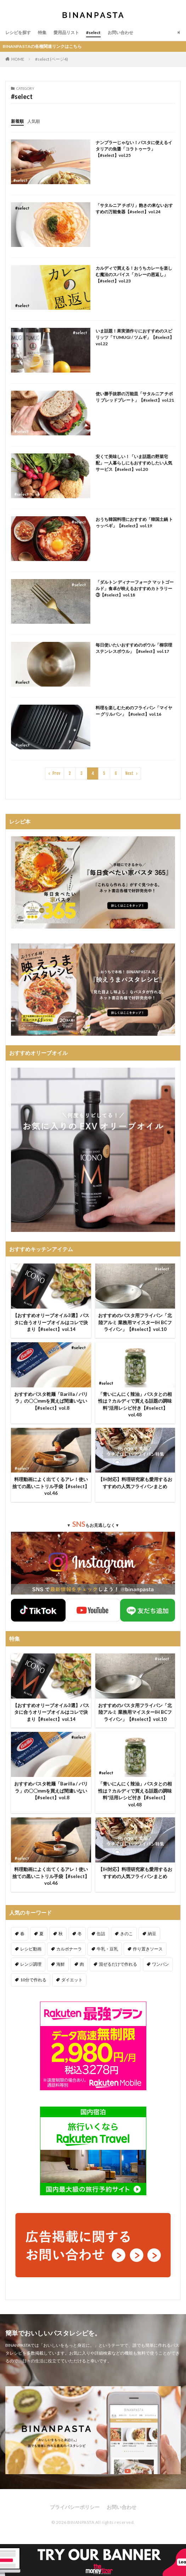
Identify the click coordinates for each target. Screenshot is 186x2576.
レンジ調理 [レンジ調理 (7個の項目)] (30, 1964)
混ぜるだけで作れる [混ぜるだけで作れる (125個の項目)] (118, 1964)
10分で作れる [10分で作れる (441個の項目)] (33, 1979)
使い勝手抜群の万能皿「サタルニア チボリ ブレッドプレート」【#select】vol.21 (135, 397)
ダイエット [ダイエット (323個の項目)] (72, 1979)
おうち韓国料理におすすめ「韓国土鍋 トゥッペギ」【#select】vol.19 (134, 522)
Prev (56, 773)
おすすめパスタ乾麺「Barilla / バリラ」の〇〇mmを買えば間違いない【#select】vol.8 (51, 1401)
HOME (17, 59)
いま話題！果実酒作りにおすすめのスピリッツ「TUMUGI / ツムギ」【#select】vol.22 (135, 337)
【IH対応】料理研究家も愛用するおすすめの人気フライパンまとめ (135, 1482)
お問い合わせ (120, 32)
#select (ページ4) (51, 59)
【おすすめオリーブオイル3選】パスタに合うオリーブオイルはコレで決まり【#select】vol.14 (51, 1322)
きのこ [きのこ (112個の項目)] (126, 1933)
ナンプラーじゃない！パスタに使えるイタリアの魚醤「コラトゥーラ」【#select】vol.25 (134, 149)
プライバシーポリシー (75, 2507)
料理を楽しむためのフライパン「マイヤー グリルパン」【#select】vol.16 (134, 711)
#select (93, 32)
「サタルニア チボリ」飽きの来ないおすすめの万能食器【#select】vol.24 (134, 208)
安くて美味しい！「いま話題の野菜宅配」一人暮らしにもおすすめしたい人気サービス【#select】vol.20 (134, 463)
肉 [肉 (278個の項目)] (82, 1964)
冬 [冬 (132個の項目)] (80, 1933)
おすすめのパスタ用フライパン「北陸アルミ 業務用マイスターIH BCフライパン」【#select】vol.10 (135, 1322)
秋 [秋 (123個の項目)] (60, 1933)
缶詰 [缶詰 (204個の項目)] (101, 1933)
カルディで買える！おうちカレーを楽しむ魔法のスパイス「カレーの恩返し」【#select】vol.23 (134, 274)
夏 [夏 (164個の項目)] (41, 1933)
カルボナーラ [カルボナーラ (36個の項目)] (69, 1949)
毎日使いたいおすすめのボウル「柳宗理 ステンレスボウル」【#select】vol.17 (134, 648)
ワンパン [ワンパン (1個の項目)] (160, 1964)
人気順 (33, 121)
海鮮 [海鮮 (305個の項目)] (60, 1964)
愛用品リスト (66, 32)
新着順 (17, 121)
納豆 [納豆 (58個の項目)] (152, 1933)
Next (129, 773)
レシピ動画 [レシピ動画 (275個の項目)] (30, 1949)
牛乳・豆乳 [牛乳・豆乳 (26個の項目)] (107, 1949)
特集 (42, 32)
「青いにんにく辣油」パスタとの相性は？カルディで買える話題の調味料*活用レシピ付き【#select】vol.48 (135, 1404)
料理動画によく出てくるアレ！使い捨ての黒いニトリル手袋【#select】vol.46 (50, 1486)
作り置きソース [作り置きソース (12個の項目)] (148, 1949)
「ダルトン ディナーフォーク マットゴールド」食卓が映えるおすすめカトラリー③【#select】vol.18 (135, 588)
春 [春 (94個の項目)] (22, 1933)
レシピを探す (18, 32)
